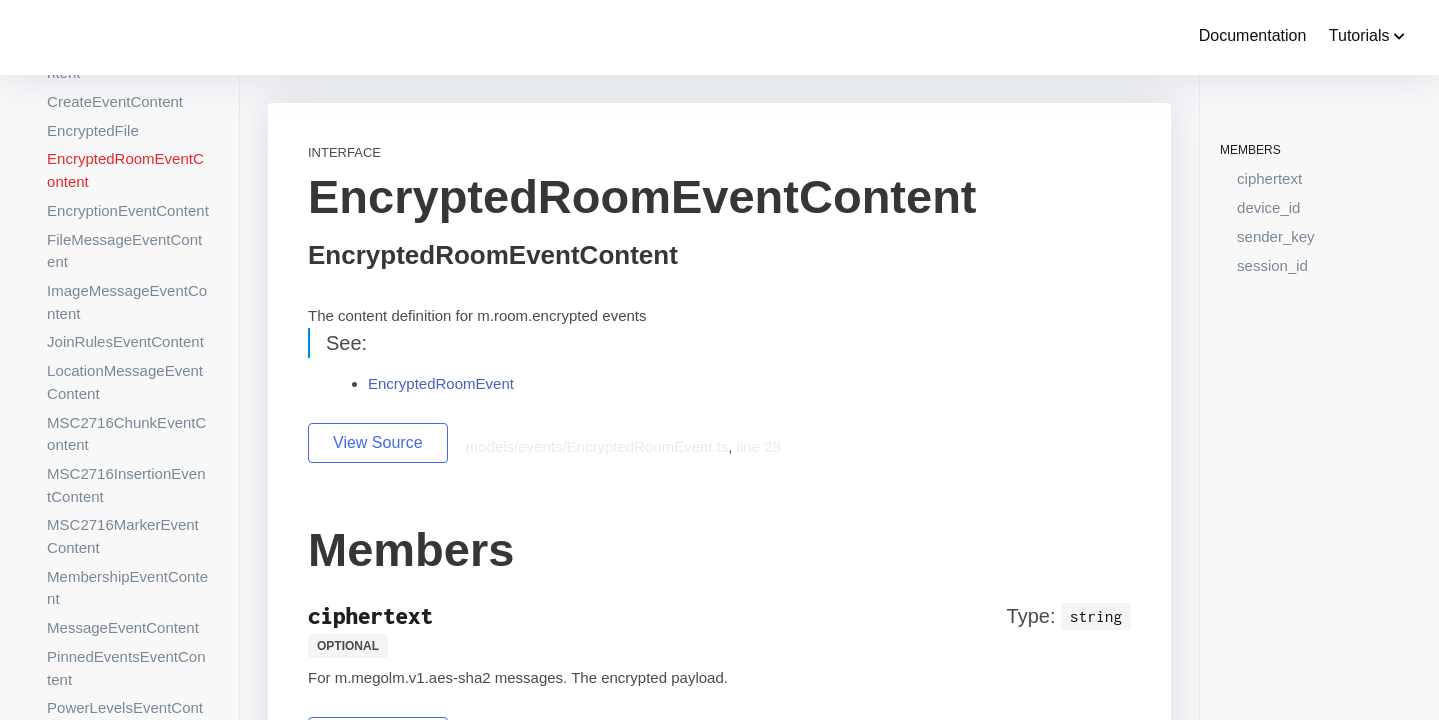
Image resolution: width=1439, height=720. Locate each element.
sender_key (1276, 236)
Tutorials (1367, 35)
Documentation (1253, 35)
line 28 (759, 446)
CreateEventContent (115, 101)
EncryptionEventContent (128, 210)
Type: (1031, 616)
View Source (378, 442)
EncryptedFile (93, 130)
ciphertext (1269, 178)
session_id (1272, 265)
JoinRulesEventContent (125, 341)
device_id (1268, 207)
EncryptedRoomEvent (441, 383)
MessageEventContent (123, 627)
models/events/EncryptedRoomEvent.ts (597, 446)
